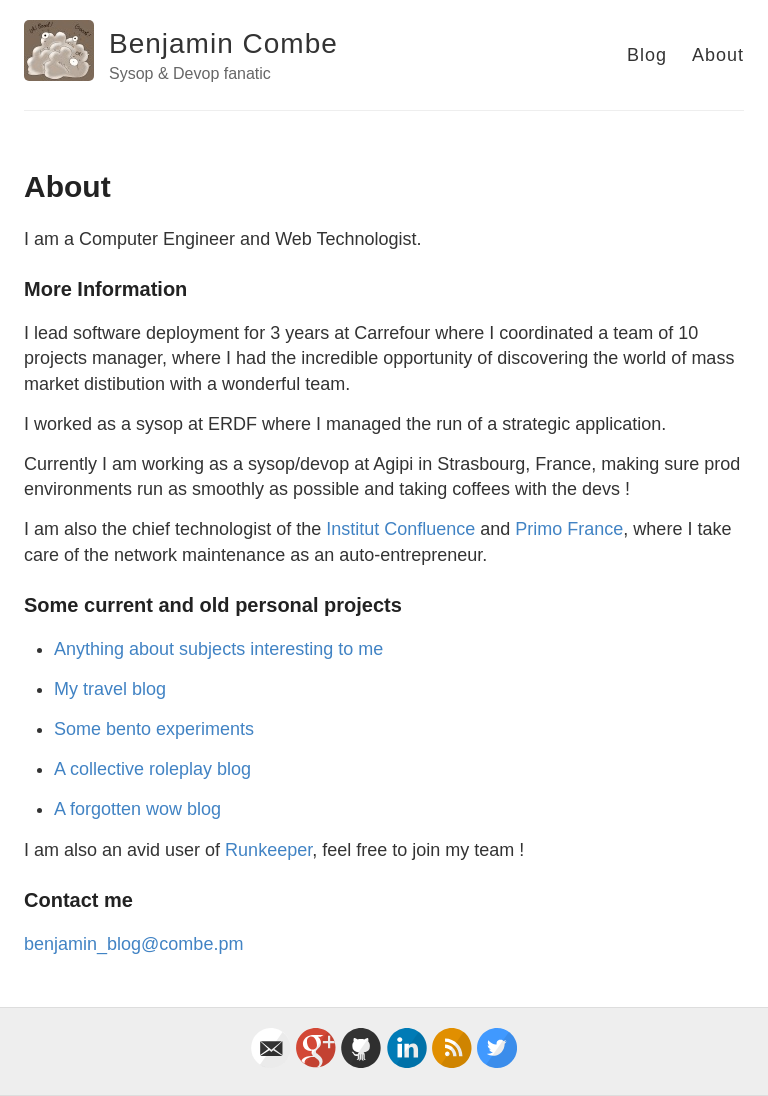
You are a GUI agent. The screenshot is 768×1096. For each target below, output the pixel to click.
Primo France (569, 529)
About (718, 55)
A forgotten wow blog (137, 809)
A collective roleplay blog (152, 769)
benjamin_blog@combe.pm (133, 944)
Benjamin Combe (223, 43)
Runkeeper (268, 850)
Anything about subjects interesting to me (218, 649)
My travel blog (110, 689)
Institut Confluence (400, 529)
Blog (647, 55)
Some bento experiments (154, 729)
